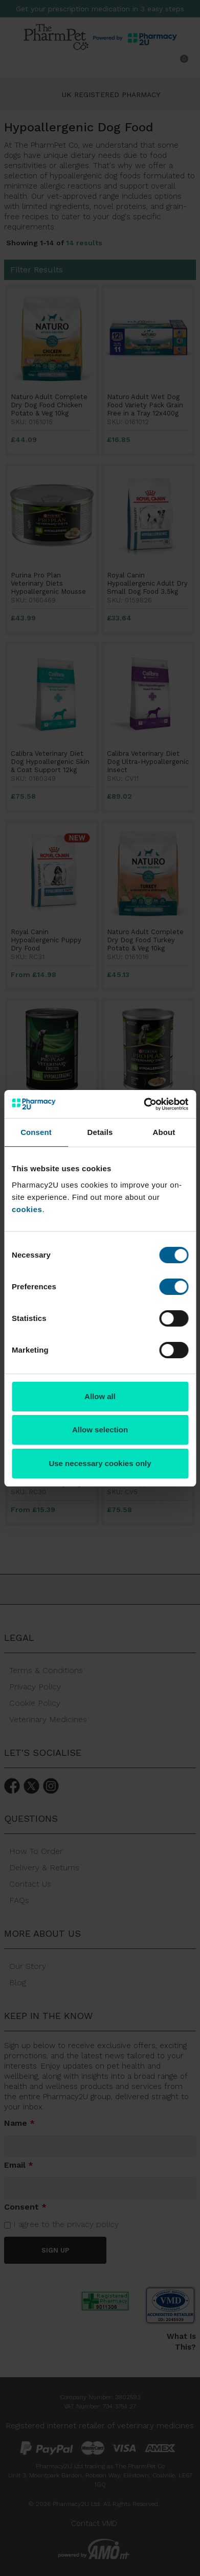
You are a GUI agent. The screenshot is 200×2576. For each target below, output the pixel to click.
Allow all (100, 1396)
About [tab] (164, 1132)
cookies (27, 1209)
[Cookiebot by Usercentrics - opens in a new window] (143, 1104)
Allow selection (100, 1429)
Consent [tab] (36, 1132)
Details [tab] (100, 1132)
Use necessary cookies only (100, 1463)
